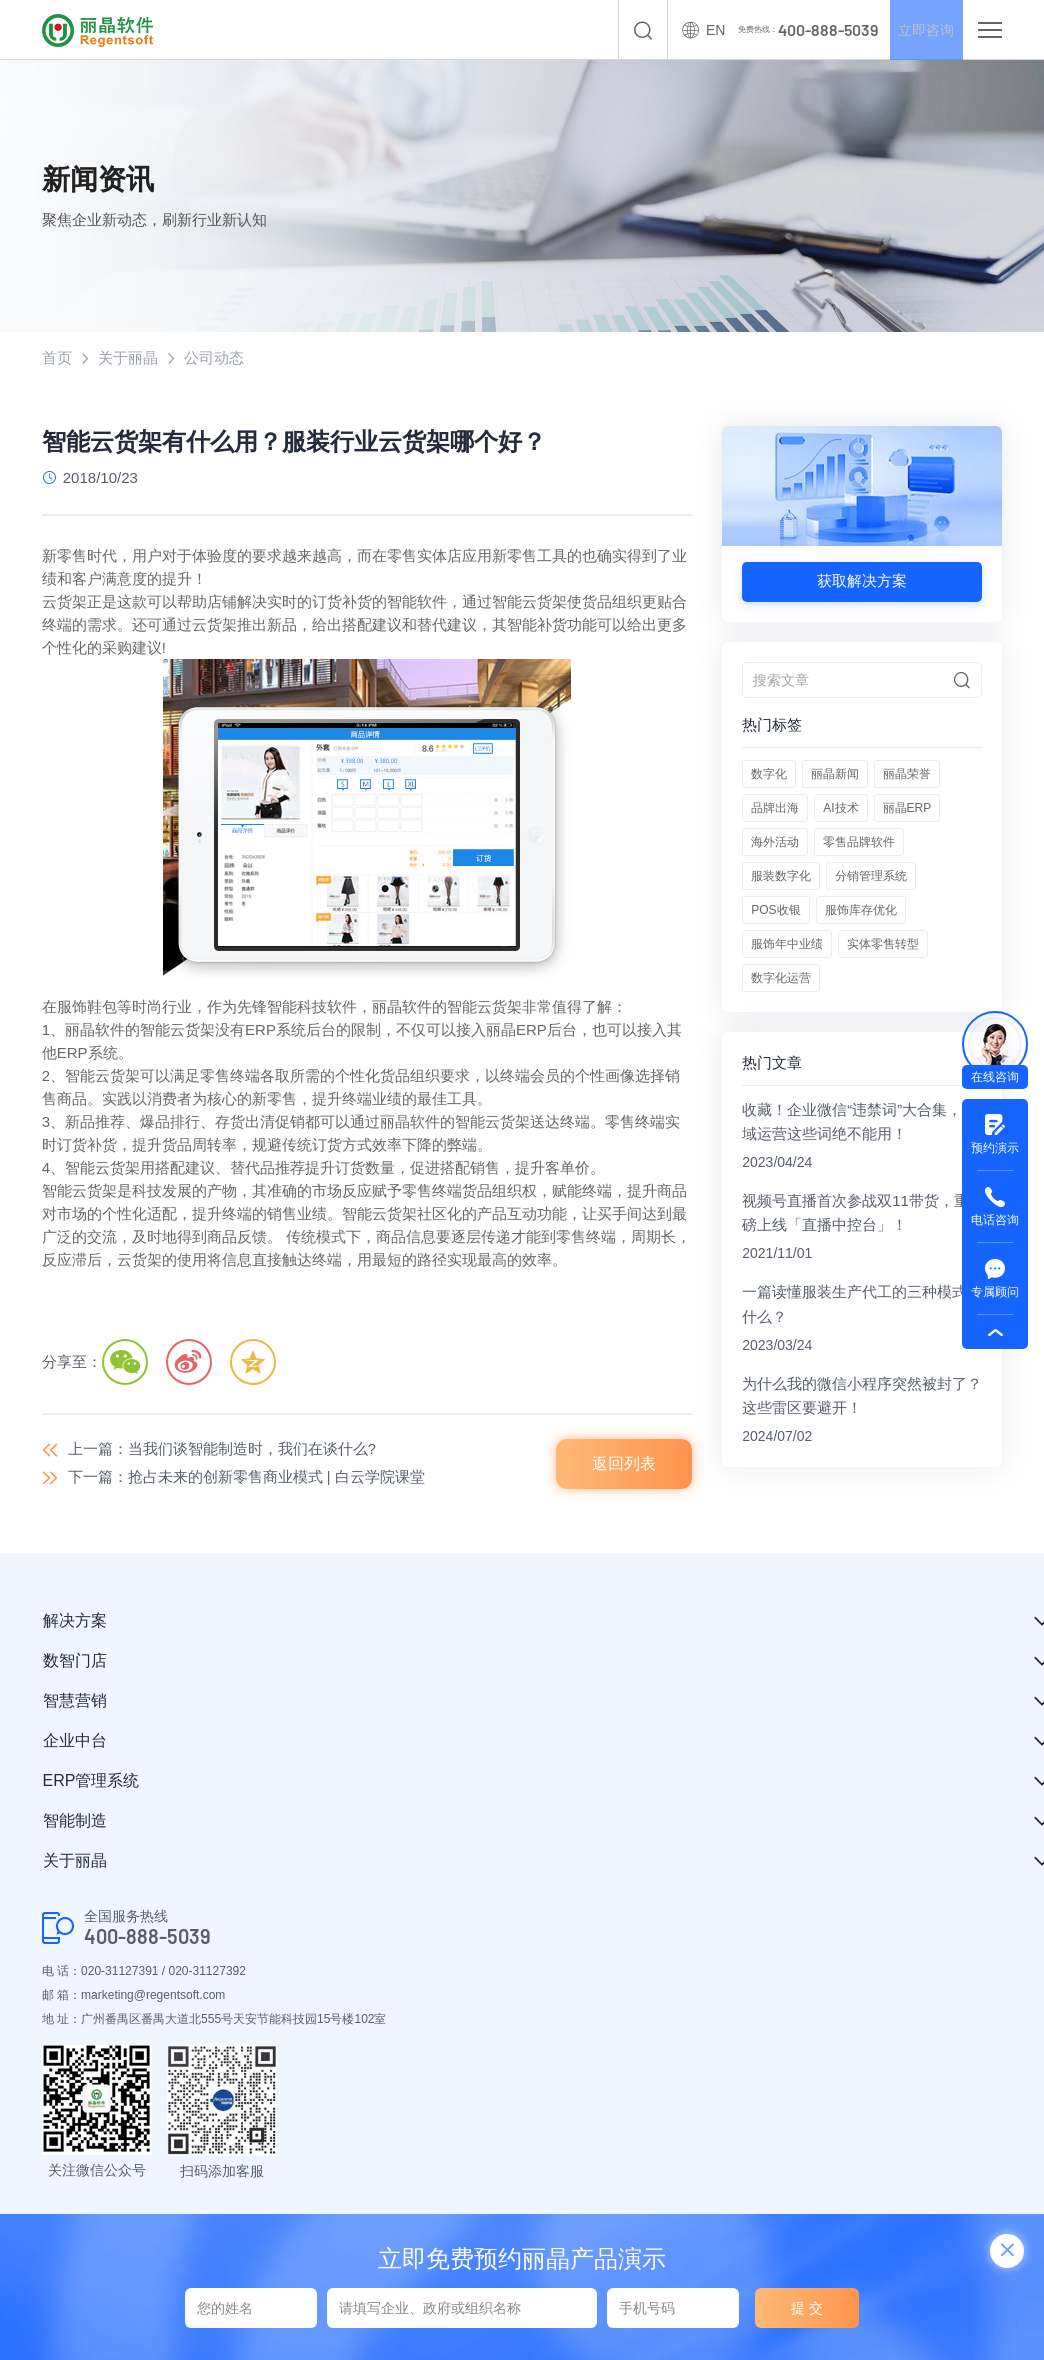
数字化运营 (781, 978)
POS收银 (775, 910)
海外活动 (775, 842)
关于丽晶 (128, 358)
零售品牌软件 (859, 842)
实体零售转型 (883, 944)
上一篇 (222, 1450)
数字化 (769, 774)
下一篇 (246, 1478)
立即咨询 (918, 30)
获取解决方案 (862, 581)
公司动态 (214, 358)
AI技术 (840, 808)
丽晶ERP (907, 808)
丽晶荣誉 (907, 774)
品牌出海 (775, 808)
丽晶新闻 (835, 774)
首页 (57, 358)
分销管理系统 (871, 876)
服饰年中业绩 (787, 944)
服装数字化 (781, 876)
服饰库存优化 (861, 910)
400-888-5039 (147, 1937)
